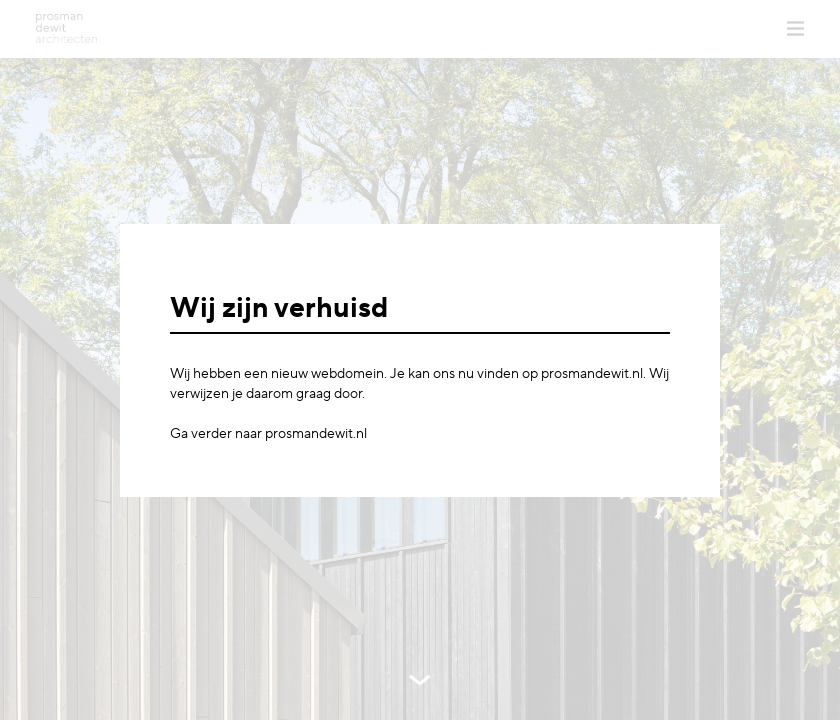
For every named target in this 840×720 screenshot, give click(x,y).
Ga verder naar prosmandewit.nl (268, 434)
